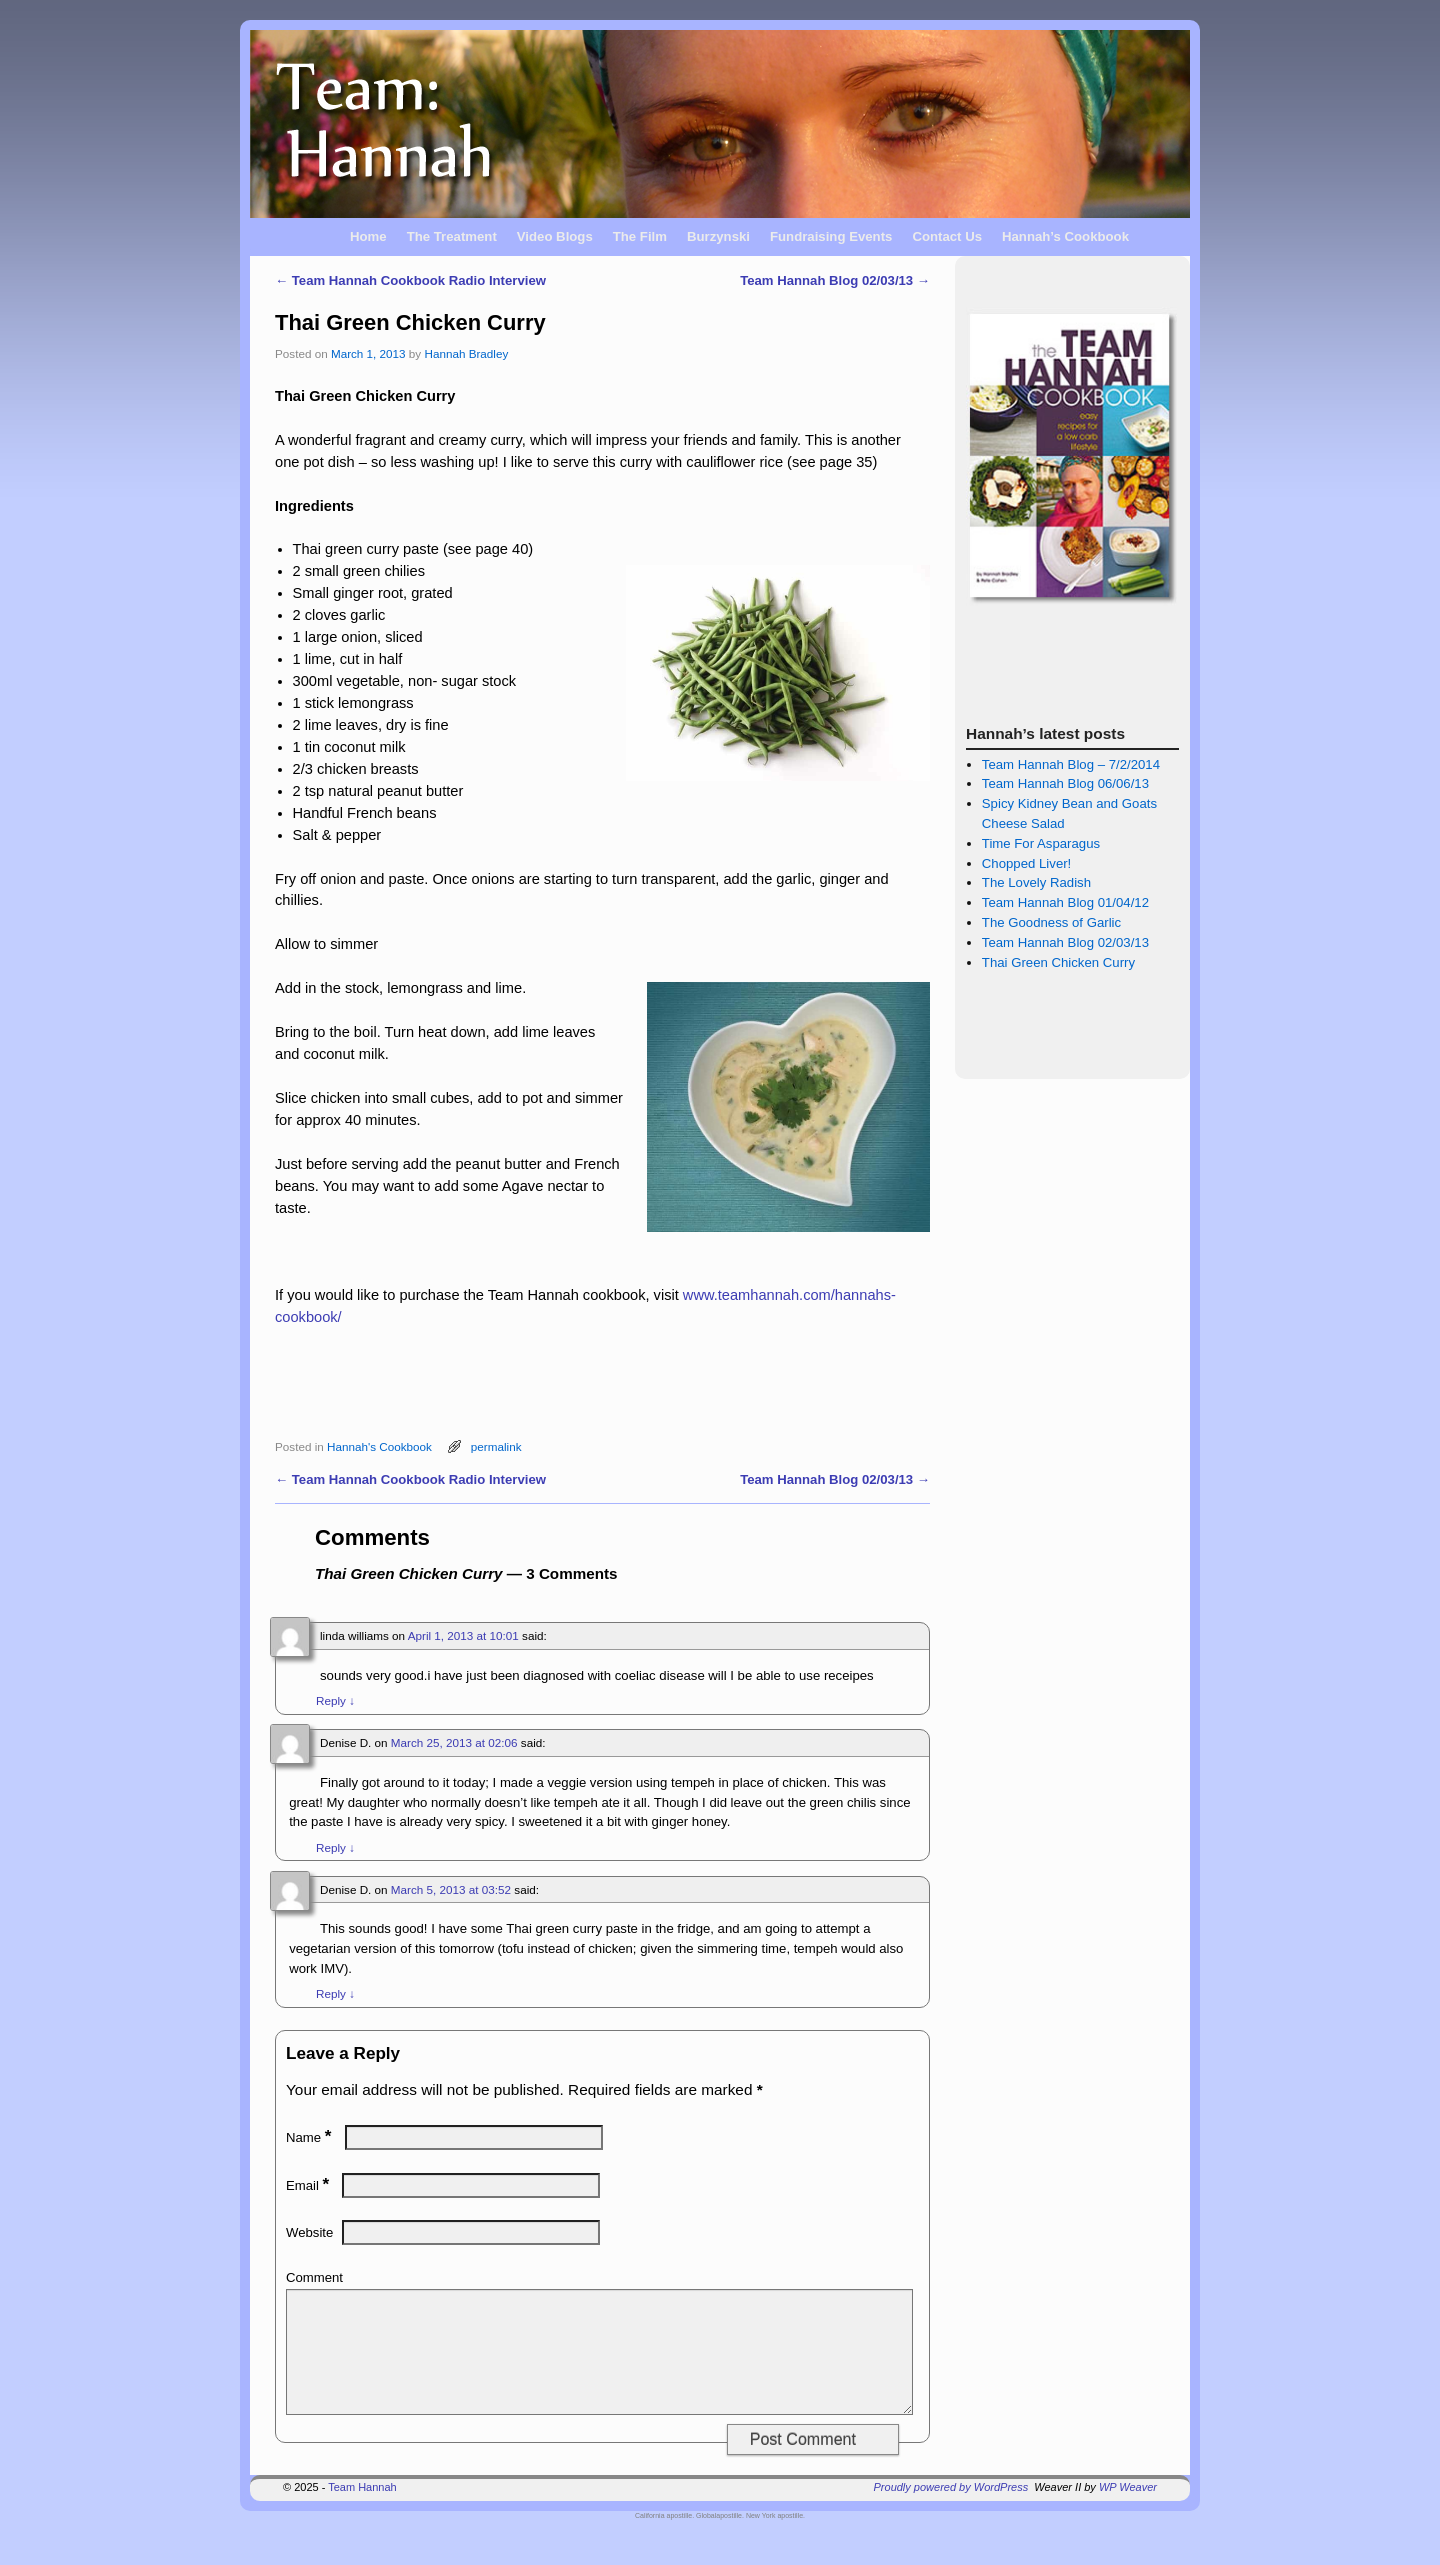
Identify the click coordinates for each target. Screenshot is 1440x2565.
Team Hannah (362, 2511)
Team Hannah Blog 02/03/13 (835, 280)
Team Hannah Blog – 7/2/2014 (1071, 764)
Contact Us (947, 236)
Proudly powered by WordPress (951, 2511)
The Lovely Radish (1036, 882)
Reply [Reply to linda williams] (335, 1700)
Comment (314, 2277)
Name (310, 2137)
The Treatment (452, 236)
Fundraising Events (831, 236)
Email (309, 2185)
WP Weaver (1128, 2511)
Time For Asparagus (1041, 843)
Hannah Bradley (466, 353)
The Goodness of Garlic (1051, 922)
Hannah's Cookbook (379, 1446)
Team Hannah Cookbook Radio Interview (410, 280)
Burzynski (718, 236)
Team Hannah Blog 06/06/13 (1065, 783)
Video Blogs (555, 236)
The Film (640, 236)
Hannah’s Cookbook (1065, 236)
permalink (496, 1446)
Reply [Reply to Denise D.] (335, 1847)
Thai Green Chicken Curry (1058, 962)
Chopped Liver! (1026, 863)
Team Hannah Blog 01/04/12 (1065, 902)
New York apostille (774, 2539)
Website (309, 2232)
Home (368, 236)
